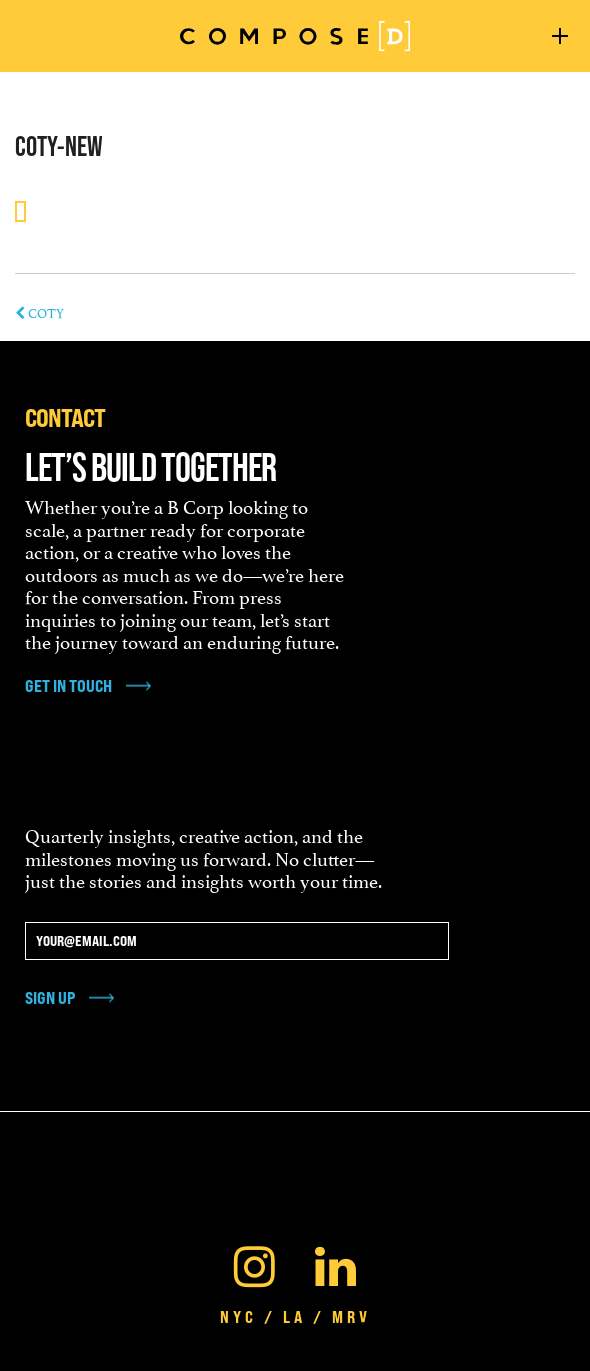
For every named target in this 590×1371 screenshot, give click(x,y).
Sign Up (50, 997)
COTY (39, 312)
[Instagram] (254, 1262)
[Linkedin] (335, 1262)
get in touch (68, 686)
